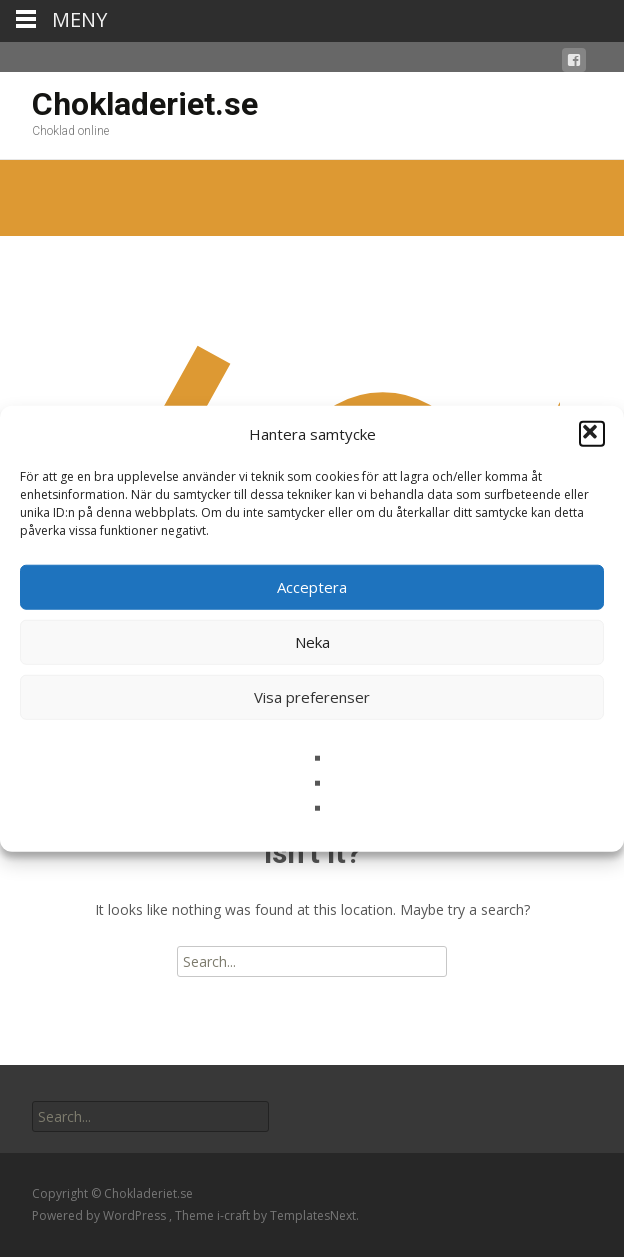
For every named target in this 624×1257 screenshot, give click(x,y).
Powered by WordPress (100, 1215)
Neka (312, 642)
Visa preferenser (312, 697)
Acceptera (312, 587)
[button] (592, 434)
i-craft (235, 1215)
